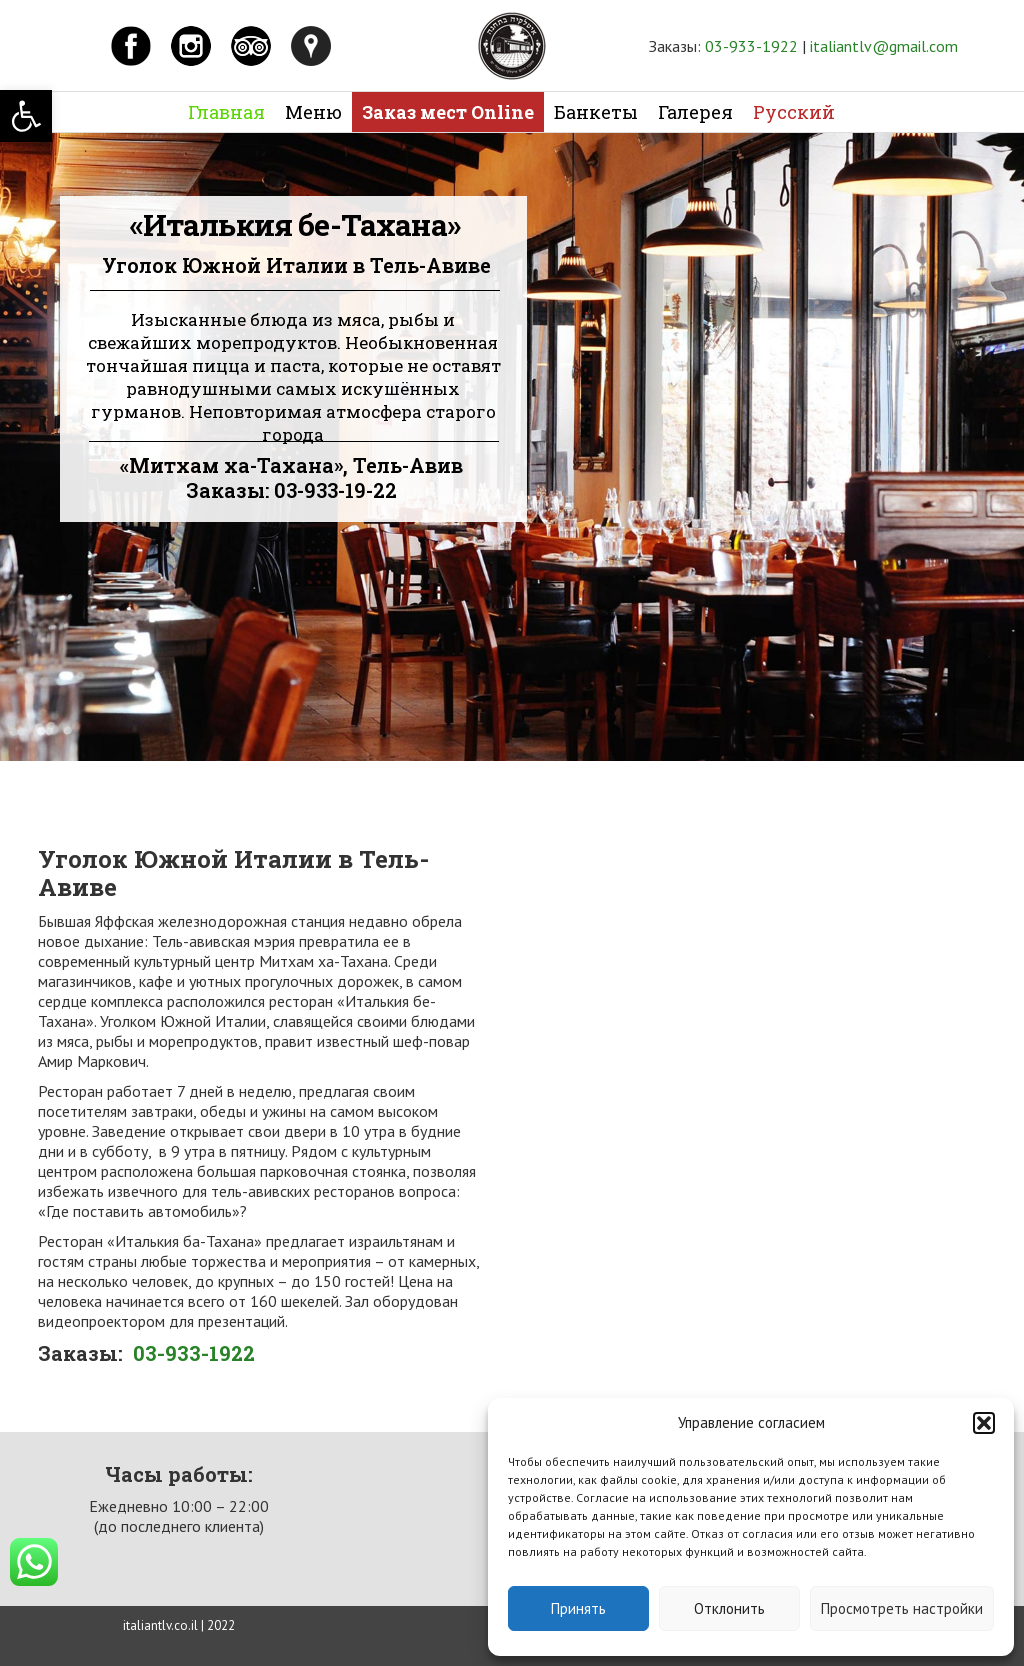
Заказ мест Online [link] (448, 112)
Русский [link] (794, 112)
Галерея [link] (695, 112)
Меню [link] (313, 112)
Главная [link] (226, 112)
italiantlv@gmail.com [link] (884, 46)
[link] (26, 116)
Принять (578, 1608)
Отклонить (729, 1608)
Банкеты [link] (596, 112)
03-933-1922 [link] (751, 46)
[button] (984, 1423)
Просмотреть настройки (902, 1608)
